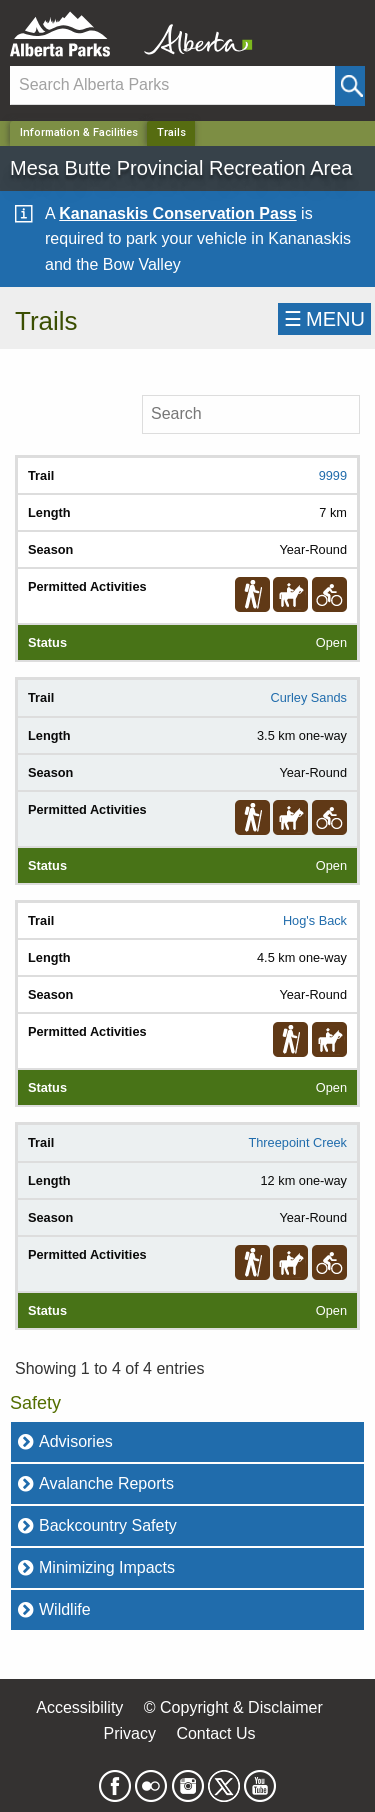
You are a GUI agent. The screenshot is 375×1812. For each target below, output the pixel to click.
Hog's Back (315, 920)
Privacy (129, 1733)
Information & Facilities (79, 132)
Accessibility (79, 1707)
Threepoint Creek (297, 1142)
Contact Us (215, 1733)
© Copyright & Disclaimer (233, 1707)
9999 (333, 475)
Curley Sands (308, 697)
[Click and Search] (350, 86)
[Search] (172, 85)
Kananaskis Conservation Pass (177, 213)
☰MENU (324, 319)
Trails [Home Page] (171, 132)
